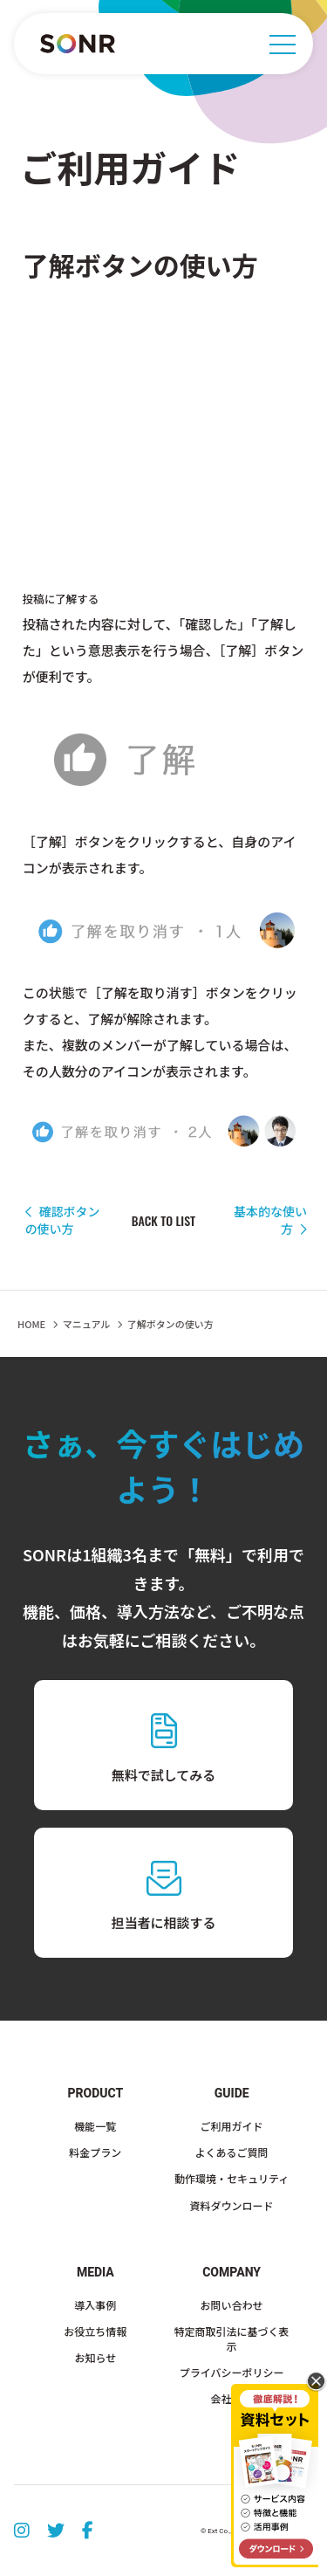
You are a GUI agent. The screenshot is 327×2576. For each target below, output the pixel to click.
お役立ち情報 (95, 2331)
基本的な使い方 (270, 1220)
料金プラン (95, 2152)
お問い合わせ (232, 2304)
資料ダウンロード (232, 2205)
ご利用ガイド (232, 2125)
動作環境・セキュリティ (231, 2178)
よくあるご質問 (232, 2152)
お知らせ (95, 2357)
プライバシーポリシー (232, 2372)
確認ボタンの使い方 (62, 1220)
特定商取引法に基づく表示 (232, 2338)
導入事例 (95, 2304)
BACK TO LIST (163, 1221)
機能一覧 (95, 2125)
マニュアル (87, 1324)
